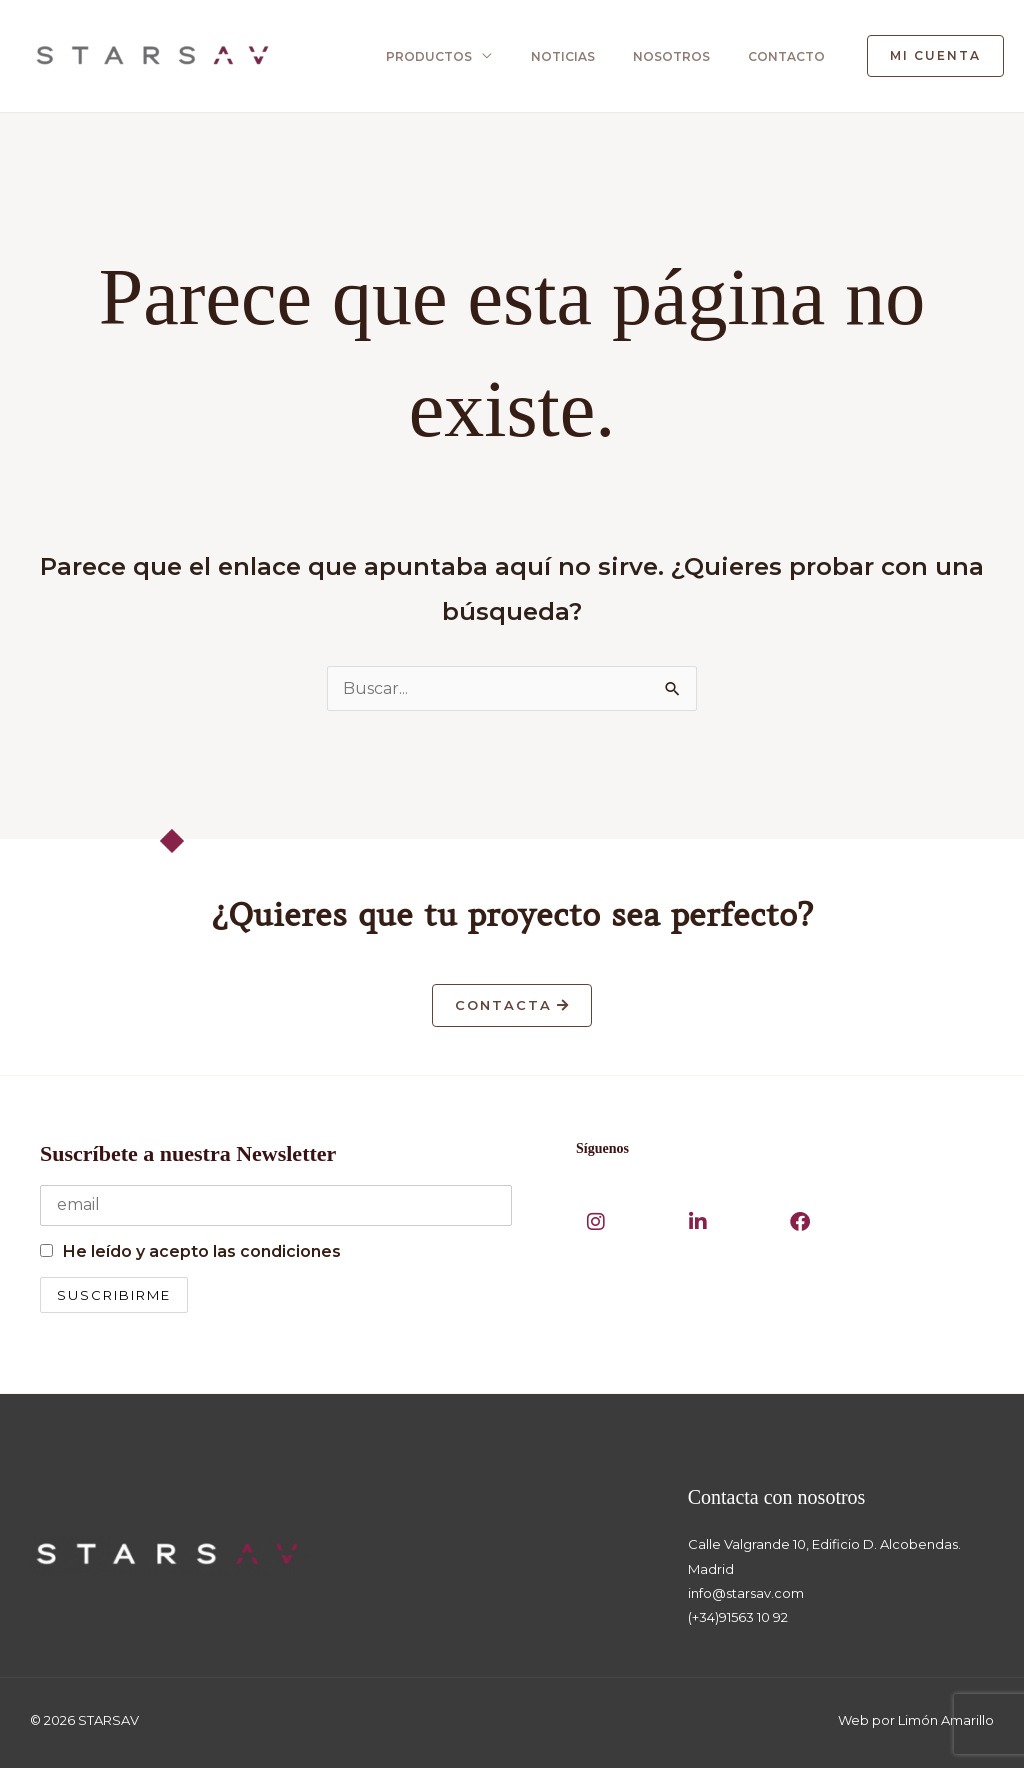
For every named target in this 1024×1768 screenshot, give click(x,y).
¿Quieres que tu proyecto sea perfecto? (512, 915)
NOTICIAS (565, 56)
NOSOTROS (671, 56)
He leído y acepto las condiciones (202, 1251)
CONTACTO (784, 56)
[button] (935, 56)
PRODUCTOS (434, 56)
